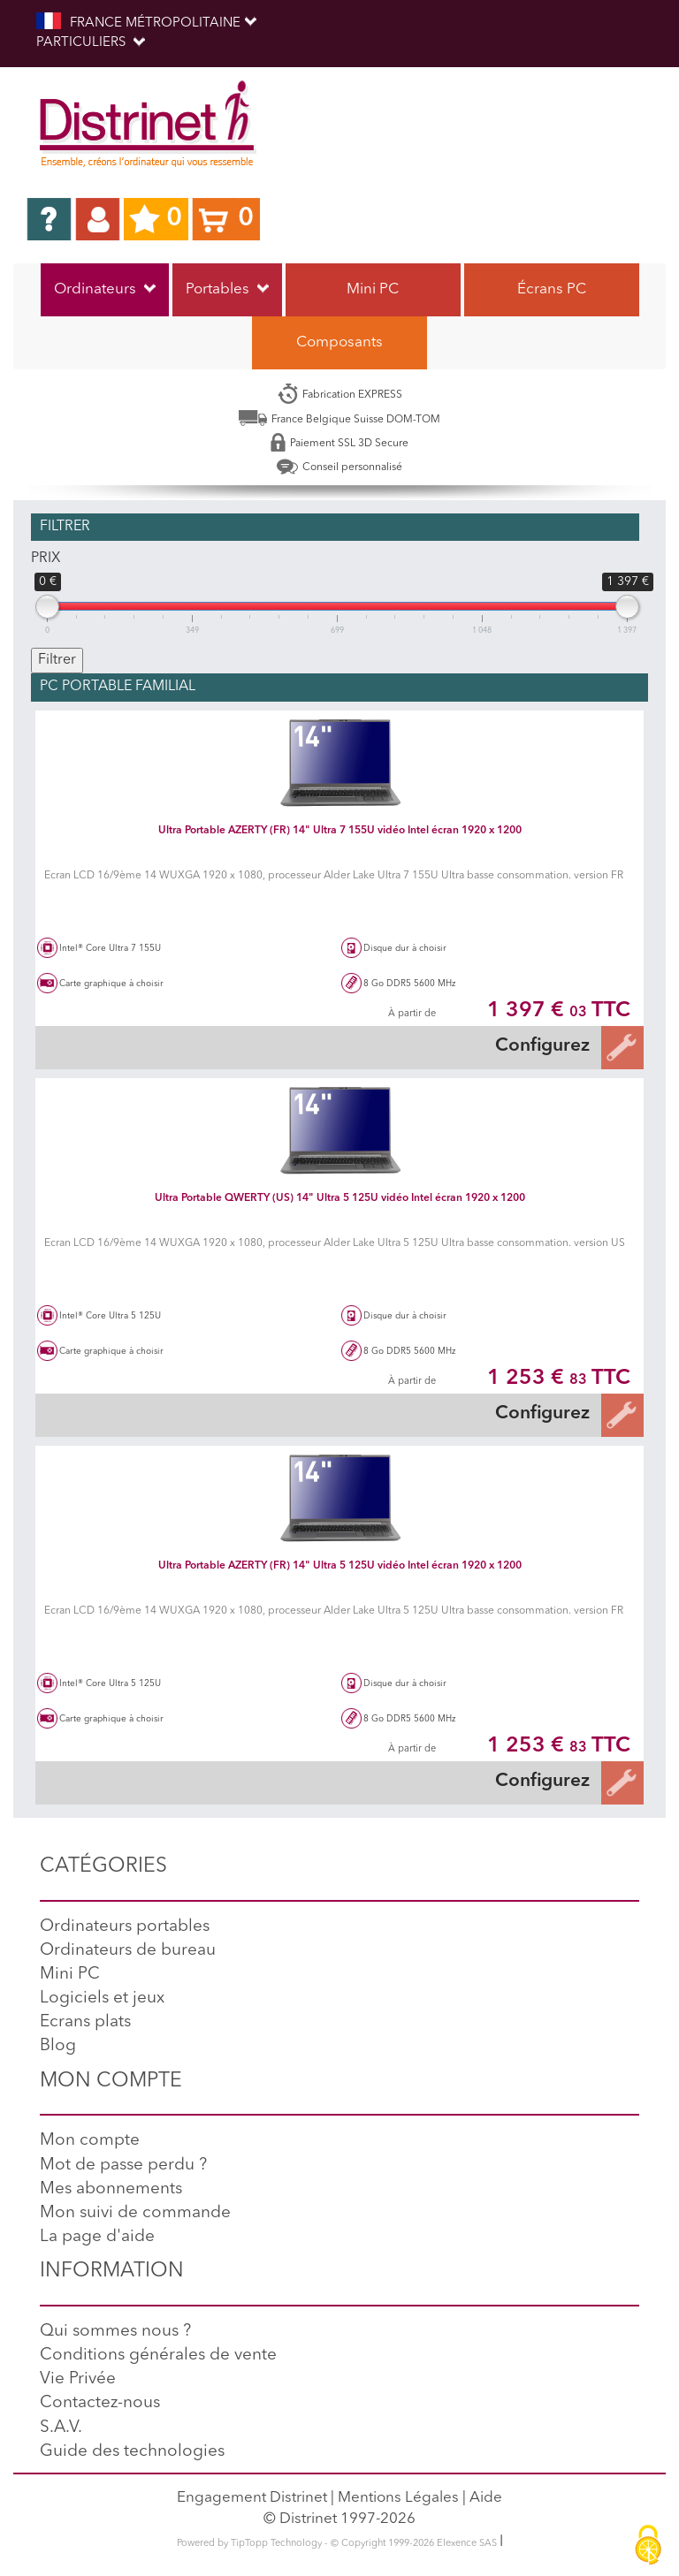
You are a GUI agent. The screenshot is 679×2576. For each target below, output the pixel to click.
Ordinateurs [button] (105, 289)
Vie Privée (78, 2379)
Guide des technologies (132, 2451)
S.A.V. (61, 2428)
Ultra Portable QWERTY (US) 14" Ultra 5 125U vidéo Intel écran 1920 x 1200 (340, 1198)
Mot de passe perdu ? (123, 2165)
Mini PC (373, 289)
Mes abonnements (111, 2189)
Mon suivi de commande (135, 2213)
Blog (58, 2046)
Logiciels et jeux (102, 1998)
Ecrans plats (85, 2022)
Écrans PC (551, 289)
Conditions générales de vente (158, 2355)
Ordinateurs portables (125, 1927)
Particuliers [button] (90, 43)
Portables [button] (227, 289)
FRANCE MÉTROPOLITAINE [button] (146, 21)
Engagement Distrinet (252, 2497)
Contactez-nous (100, 2403)
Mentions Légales (398, 2497)
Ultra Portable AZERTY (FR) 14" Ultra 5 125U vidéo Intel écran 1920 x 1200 (340, 1566)
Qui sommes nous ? (115, 2331)
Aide (485, 2497)
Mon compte (90, 2140)
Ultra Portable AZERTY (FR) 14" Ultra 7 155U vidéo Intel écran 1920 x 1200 (340, 830)
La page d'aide (97, 2237)
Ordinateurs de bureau (128, 1950)
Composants (339, 342)
